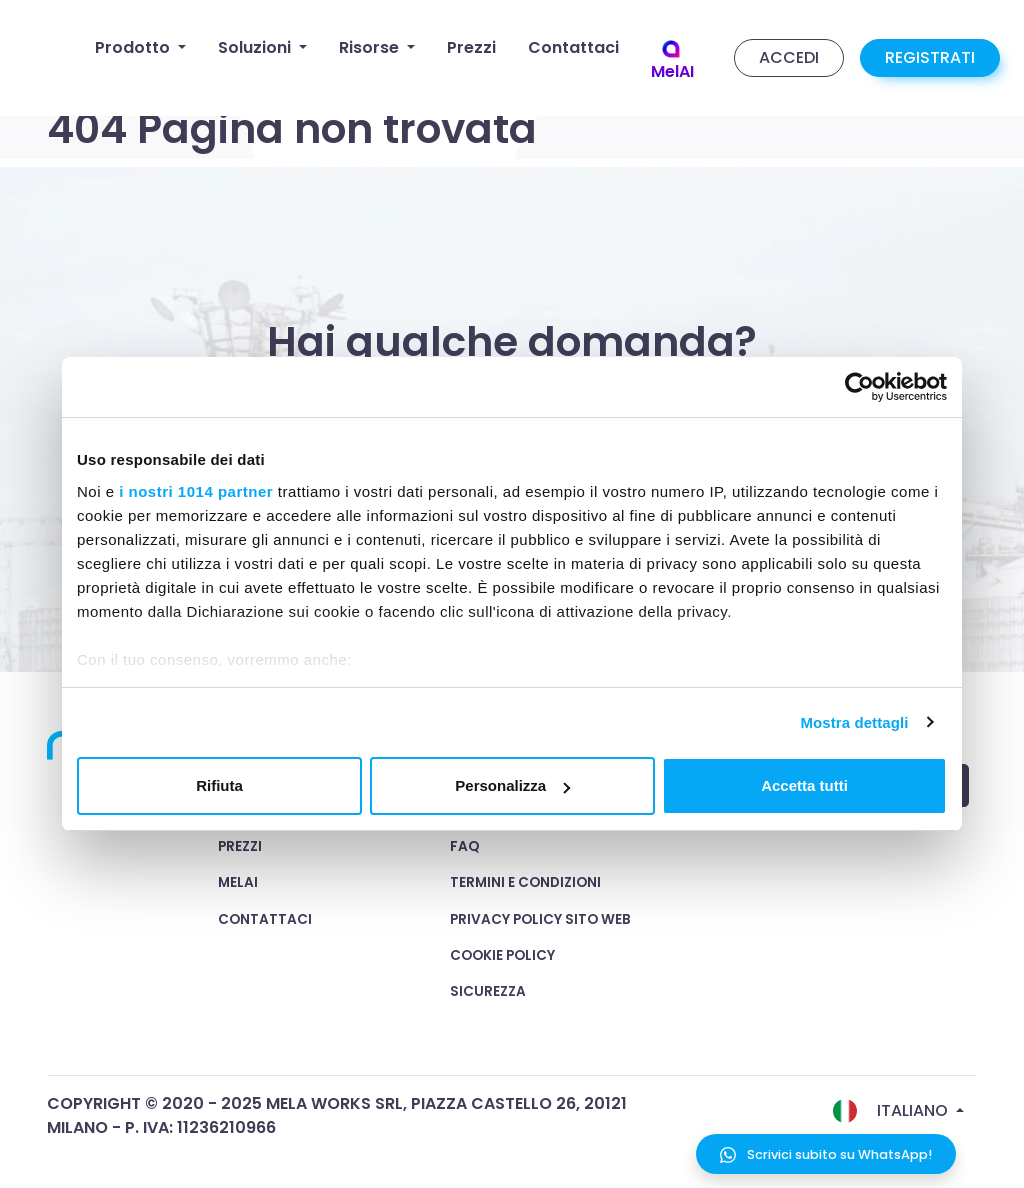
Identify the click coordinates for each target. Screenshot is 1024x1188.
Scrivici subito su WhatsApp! (826, 1154)
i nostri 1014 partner (196, 491)
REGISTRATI (930, 57)
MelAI (238, 882)
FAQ (464, 846)
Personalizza (512, 785)
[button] (140, 48)
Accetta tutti (804, 785)
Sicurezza (488, 991)
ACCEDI (789, 57)
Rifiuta (219, 785)
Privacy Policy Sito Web (540, 919)
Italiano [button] (892, 1111)
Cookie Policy (502, 955)
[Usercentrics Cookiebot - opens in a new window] (859, 387)
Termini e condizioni (525, 882)
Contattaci (265, 919)
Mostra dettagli (854, 722)
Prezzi (240, 846)
